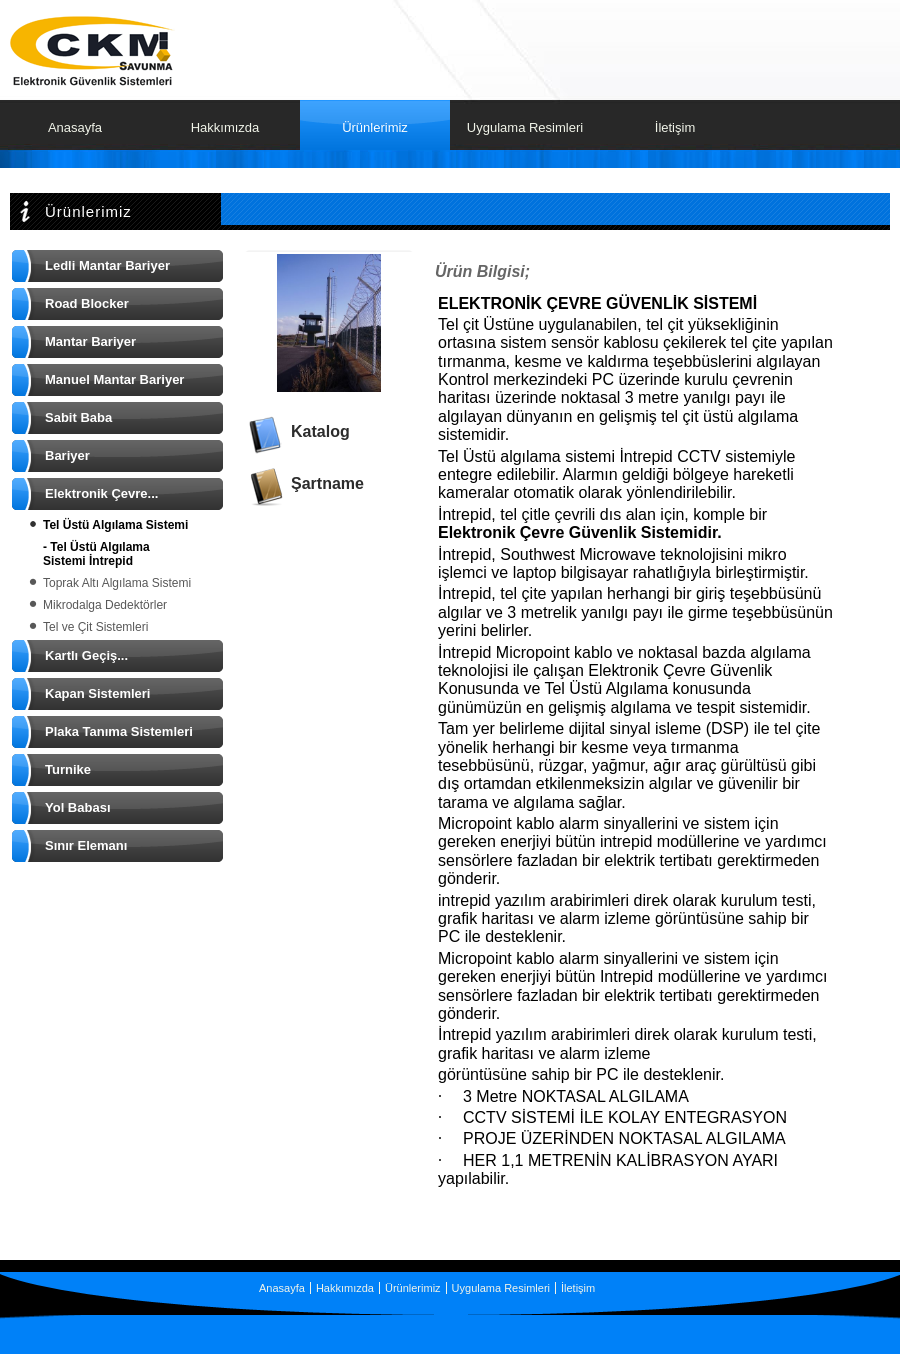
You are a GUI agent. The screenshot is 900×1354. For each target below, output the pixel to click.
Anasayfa (75, 127)
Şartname (327, 483)
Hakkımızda (225, 127)
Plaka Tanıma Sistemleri (119, 731)
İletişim (675, 127)
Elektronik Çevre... (101, 493)
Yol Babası (78, 807)
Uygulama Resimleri (525, 127)
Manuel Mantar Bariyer (114, 379)
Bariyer (67, 455)
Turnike (68, 769)
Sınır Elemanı (86, 845)
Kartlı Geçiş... (86, 655)
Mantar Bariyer (90, 341)
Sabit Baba (78, 417)
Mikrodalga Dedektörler (105, 605)
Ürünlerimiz (375, 127)
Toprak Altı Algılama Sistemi (117, 583)
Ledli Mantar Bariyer (107, 265)
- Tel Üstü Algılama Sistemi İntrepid (96, 554)
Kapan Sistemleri (98, 693)
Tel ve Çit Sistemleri (95, 627)
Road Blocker (87, 303)
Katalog (320, 431)
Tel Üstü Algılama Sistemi (115, 525)
